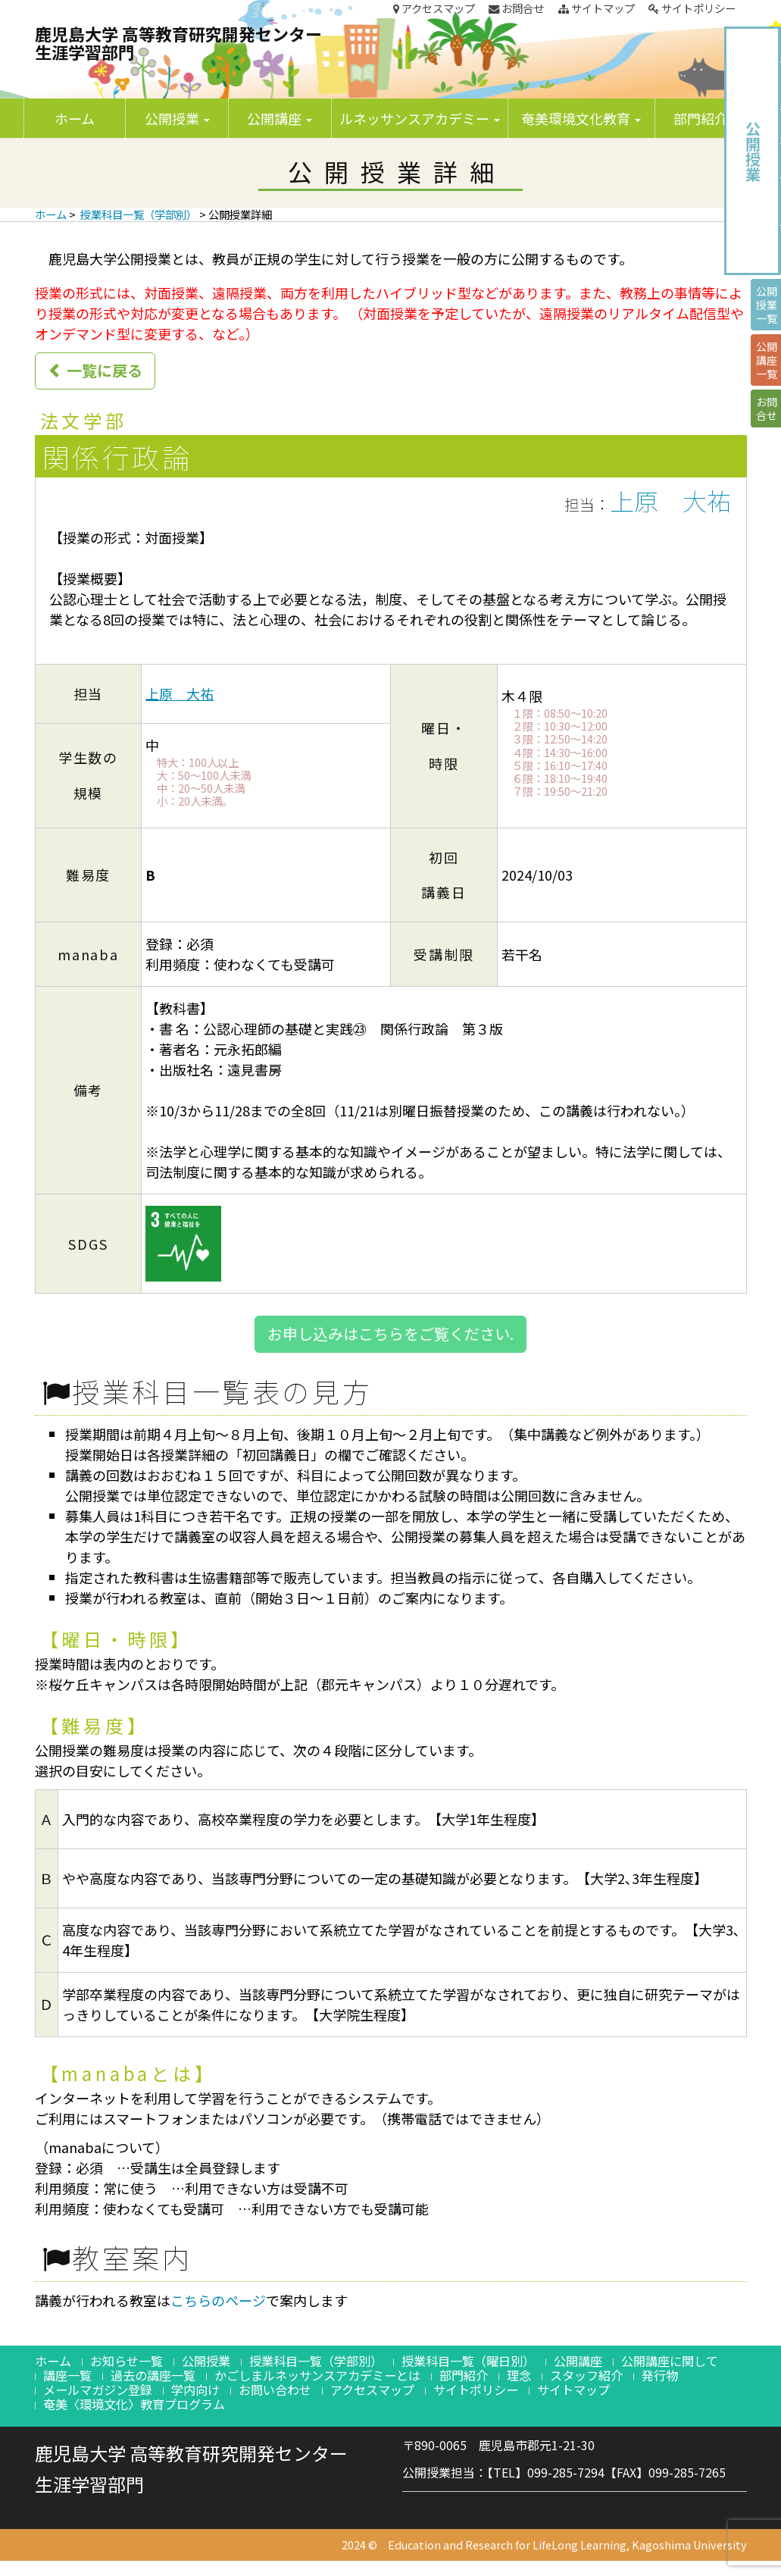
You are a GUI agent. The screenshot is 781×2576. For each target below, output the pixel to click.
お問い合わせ (275, 2389)
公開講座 (279, 118)
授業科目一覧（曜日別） (468, 2361)
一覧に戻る (95, 370)
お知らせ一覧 (126, 2361)
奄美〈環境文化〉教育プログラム (134, 2404)
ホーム (75, 118)
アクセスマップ (434, 8)
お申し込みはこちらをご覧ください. (390, 1333)
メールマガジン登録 (97, 2389)
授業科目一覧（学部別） (138, 214)
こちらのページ (218, 2300)
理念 (519, 2375)
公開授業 (177, 118)
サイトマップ (596, 8)
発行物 (660, 2375)
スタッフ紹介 (586, 2375)
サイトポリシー (692, 8)
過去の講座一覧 (153, 2375)
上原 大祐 (670, 500)
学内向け (195, 2389)
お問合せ (516, 8)
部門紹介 (706, 118)
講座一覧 (67, 2375)
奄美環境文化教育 (581, 118)
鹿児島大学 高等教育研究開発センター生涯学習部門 (178, 42)
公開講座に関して (669, 2361)
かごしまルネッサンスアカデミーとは (317, 2375)
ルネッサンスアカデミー (419, 118)
